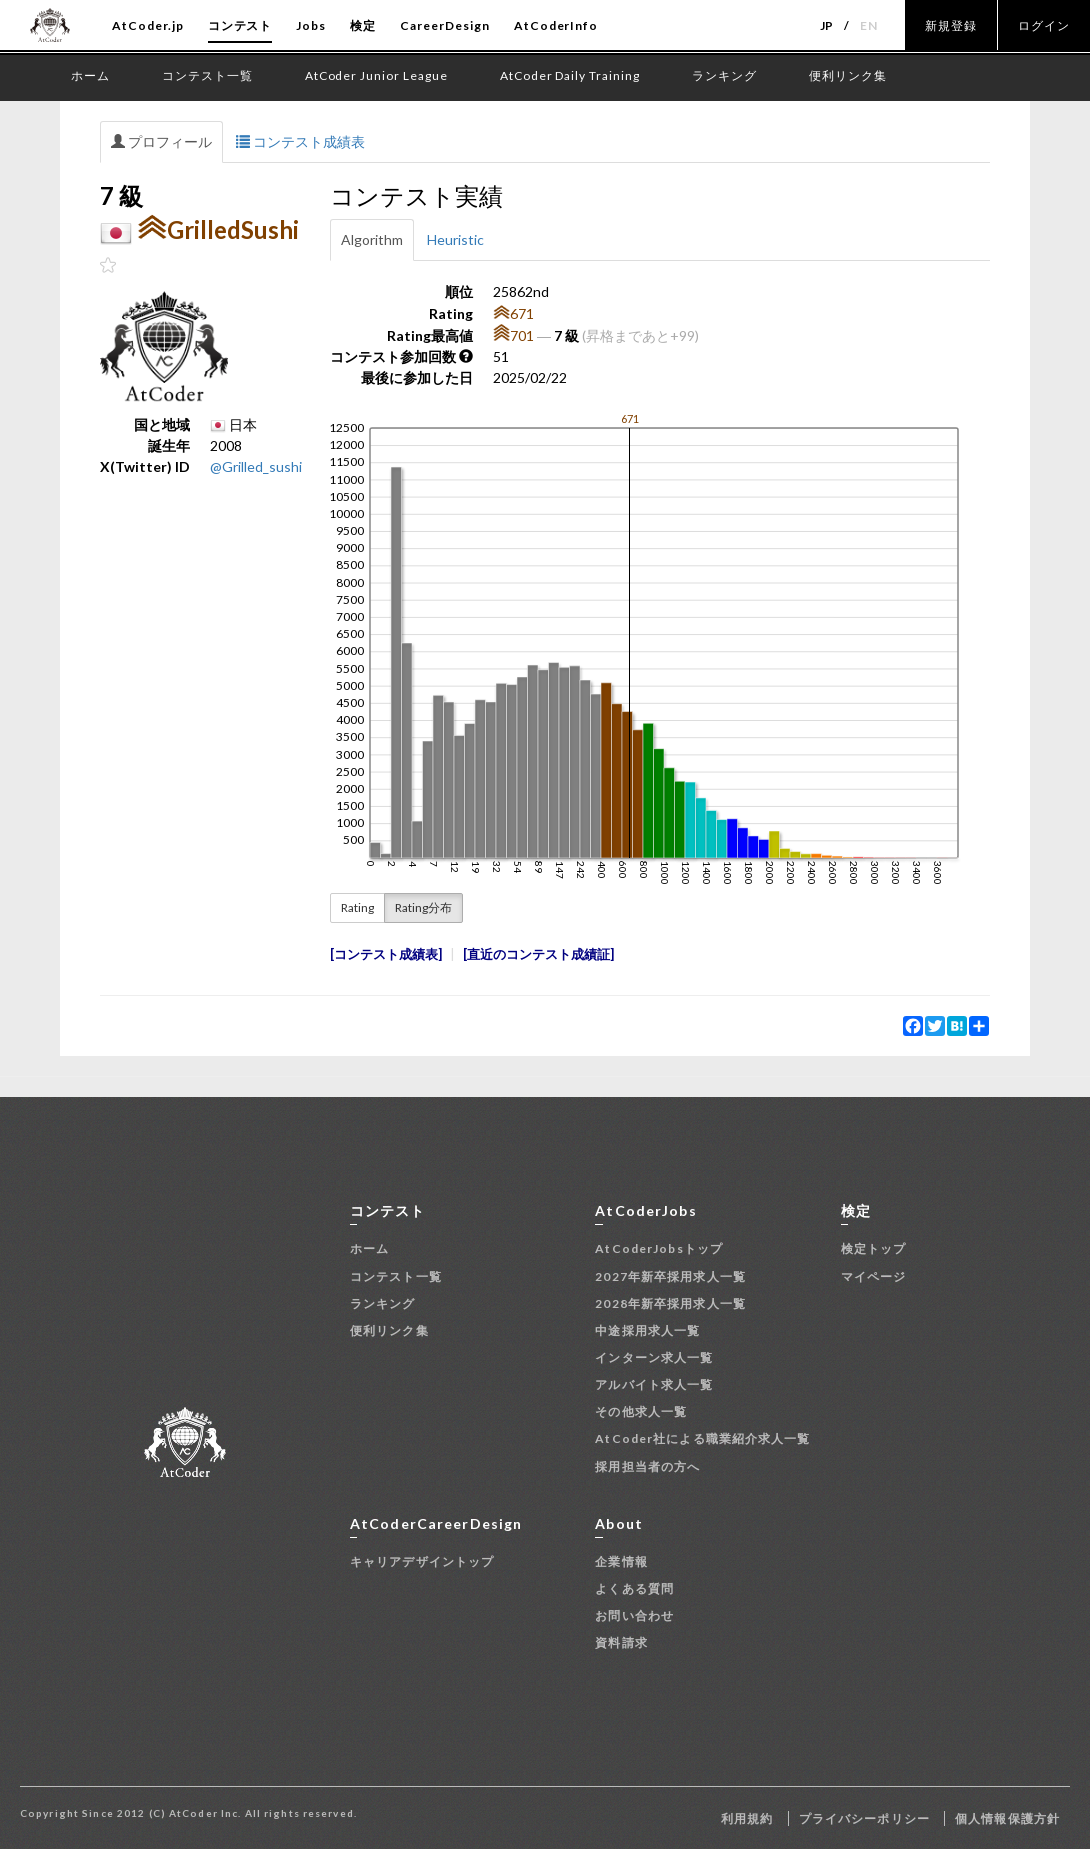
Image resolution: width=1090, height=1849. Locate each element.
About (619, 1523)
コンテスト (240, 25)
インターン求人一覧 (654, 1357)
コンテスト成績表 (300, 141)
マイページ (874, 1276)
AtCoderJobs (645, 1210)
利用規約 (747, 1818)
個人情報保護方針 (1007, 1818)
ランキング (383, 1303)
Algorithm (372, 239)
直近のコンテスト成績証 (538, 954)
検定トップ (874, 1248)
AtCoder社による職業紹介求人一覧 (702, 1438)
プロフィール (161, 141)
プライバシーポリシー (864, 1818)
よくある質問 (634, 1588)
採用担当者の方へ (647, 1466)
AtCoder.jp (148, 25)
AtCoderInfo (556, 25)
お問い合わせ (634, 1615)
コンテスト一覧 (396, 1276)
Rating (357, 907)
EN (869, 25)
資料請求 (621, 1642)
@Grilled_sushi (256, 466)
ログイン (1044, 25)
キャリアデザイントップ (422, 1561)
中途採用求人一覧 (647, 1330)
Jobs (311, 25)
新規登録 (951, 25)
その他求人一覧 (641, 1411)
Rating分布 (423, 907)
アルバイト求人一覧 (654, 1384)
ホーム (369, 1248)
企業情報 (621, 1561)
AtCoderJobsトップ (659, 1248)
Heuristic (455, 239)
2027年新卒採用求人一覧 (670, 1276)
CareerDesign (445, 25)
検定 (363, 25)
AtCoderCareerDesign (436, 1523)
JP (827, 25)
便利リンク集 (389, 1330)
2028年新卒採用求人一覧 (670, 1303)
